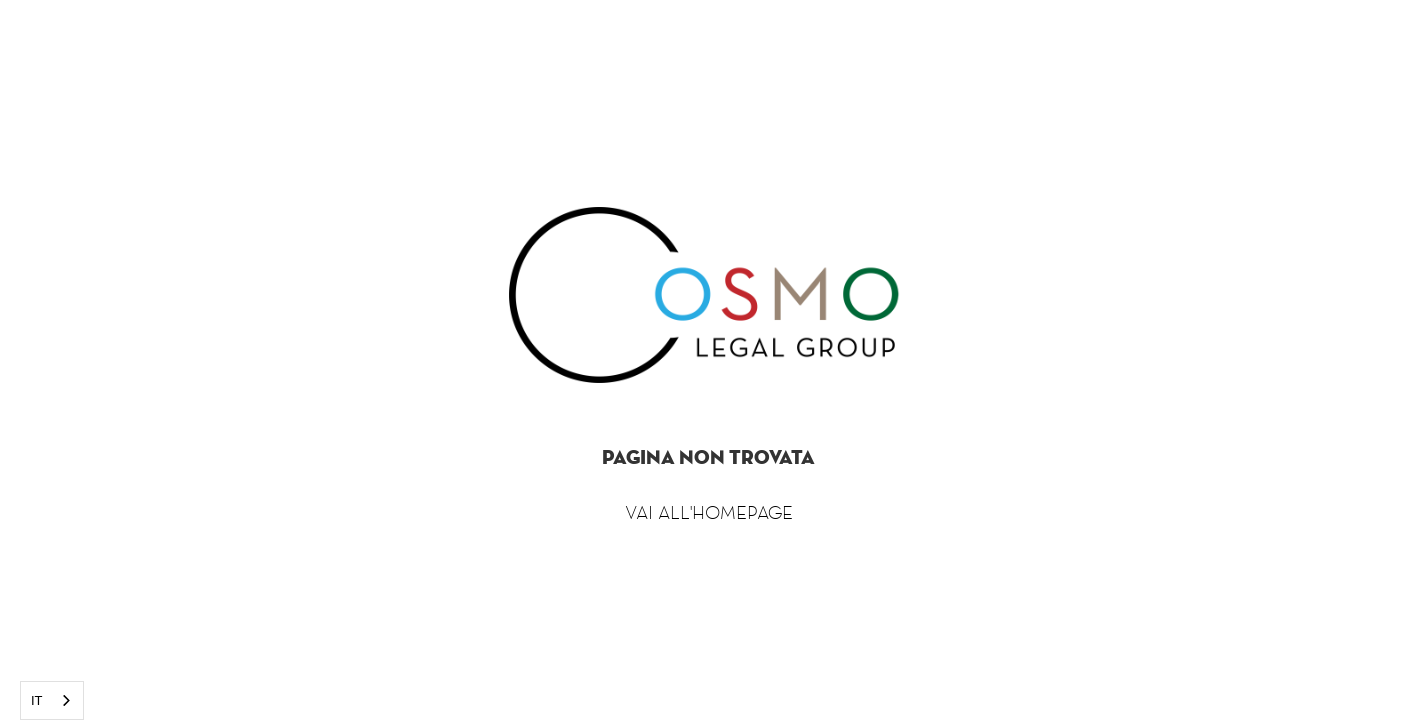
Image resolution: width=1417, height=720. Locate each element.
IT (37, 700)
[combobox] (52, 700)
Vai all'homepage (709, 512)
